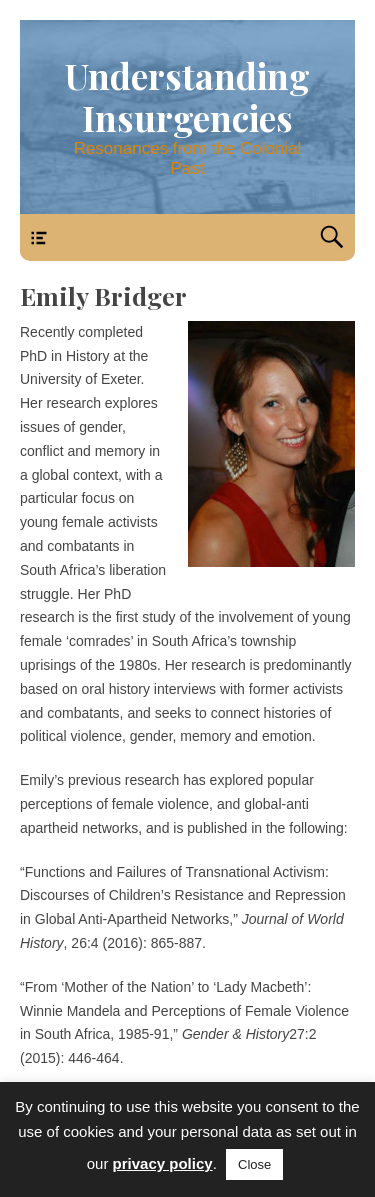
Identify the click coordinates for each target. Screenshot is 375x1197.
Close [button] (254, 1164)
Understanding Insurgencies (187, 96)
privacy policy (163, 1163)
